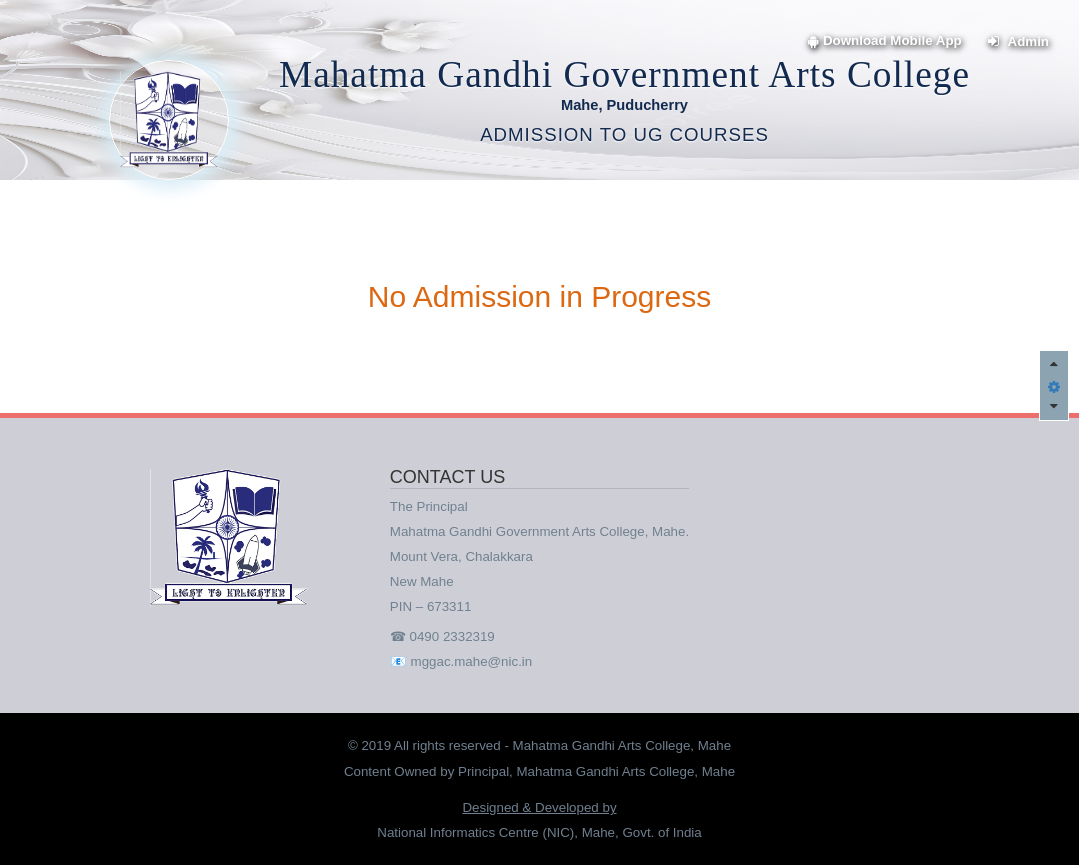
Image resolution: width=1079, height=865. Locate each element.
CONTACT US (447, 477)
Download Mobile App (885, 40)
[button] (1054, 385)
